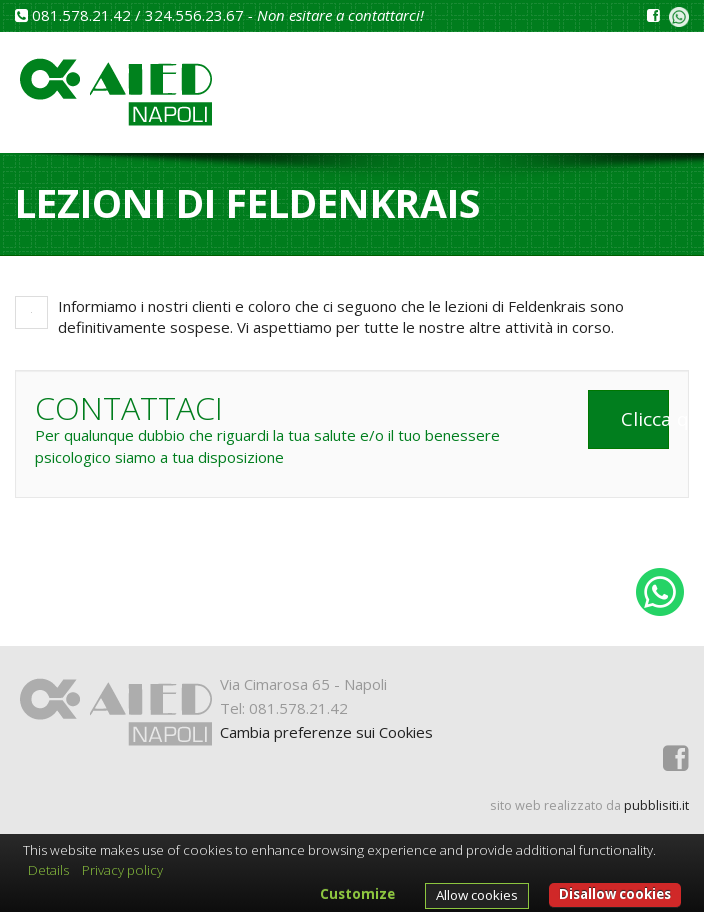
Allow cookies (477, 895)
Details (48, 870)
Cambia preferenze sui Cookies (326, 732)
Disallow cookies (615, 894)
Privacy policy (122, 870)
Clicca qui (645, 419)
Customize (357, 894)
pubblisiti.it (656, 805)
